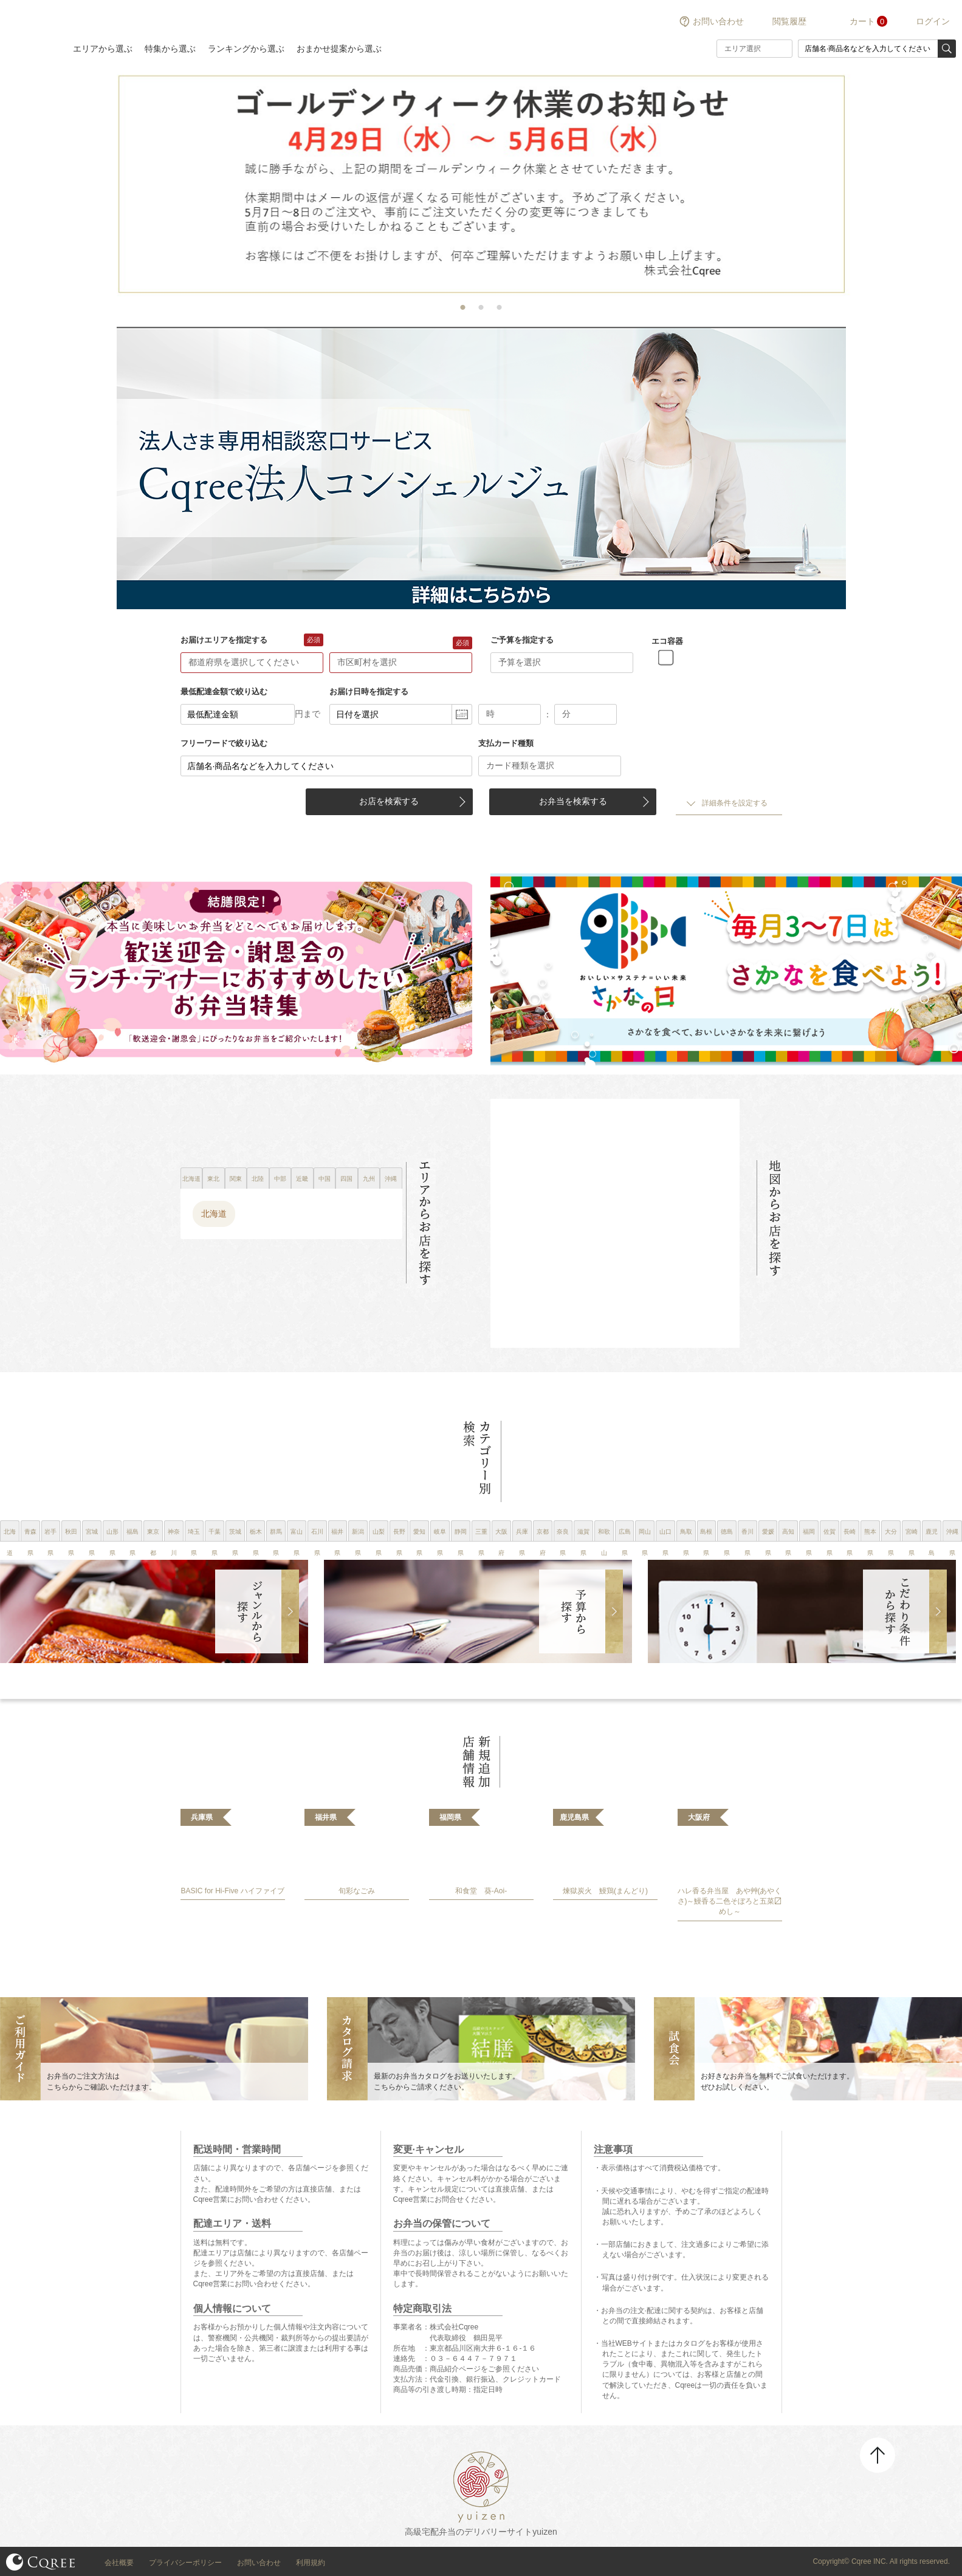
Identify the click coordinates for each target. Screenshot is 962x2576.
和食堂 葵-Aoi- (481, 1891)
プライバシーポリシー (185, 2563)
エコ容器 (667, 641)
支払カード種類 (506, 743)
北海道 (214, 1213)
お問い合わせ (718, 21)
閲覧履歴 (789, 21)
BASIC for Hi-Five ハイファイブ (232, 1891)
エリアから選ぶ (102, 48)
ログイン (933, 21)
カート (862, 21)
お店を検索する (389, 801)
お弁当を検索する (573, 801)
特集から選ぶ (170, 48)
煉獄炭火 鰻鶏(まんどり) (605, 1891)
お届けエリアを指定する (223, 639)
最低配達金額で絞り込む (223, 691)
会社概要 (119, 2563)
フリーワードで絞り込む (223, 743)
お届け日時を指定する (368, 691)
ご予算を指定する (522, 639)
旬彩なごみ (356, 1891)
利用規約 (310, 2563)
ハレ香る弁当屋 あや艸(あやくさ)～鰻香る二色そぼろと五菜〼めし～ (730, 1901)
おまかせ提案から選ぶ (339, 48)
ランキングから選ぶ (246, 48)
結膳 (30, 33)
